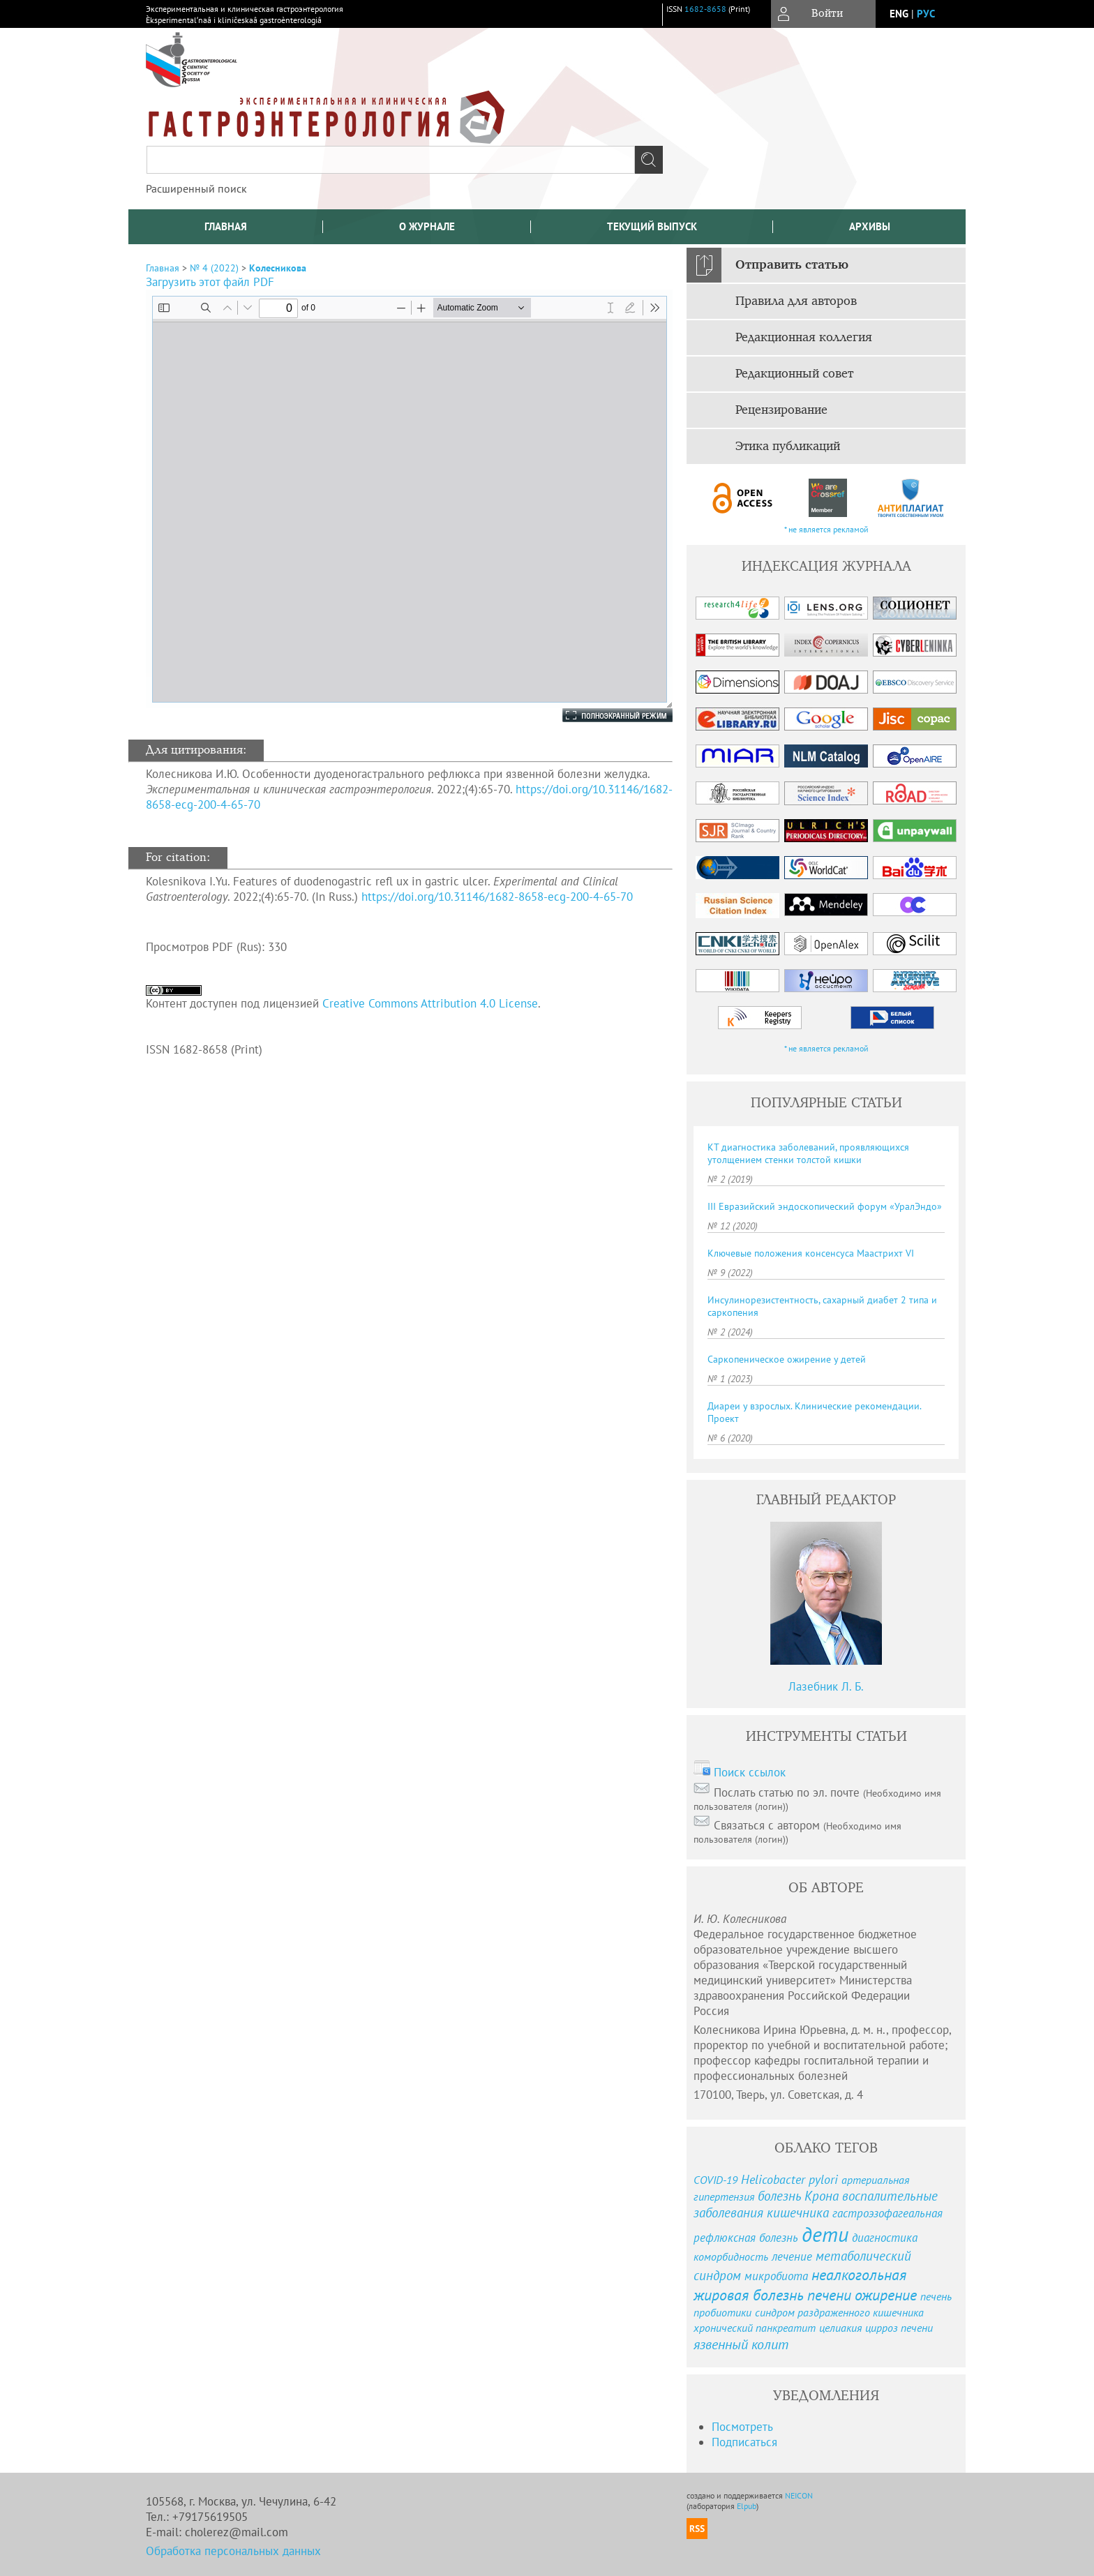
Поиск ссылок (750, 1772)
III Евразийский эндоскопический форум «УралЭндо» (824, 1206)
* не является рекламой (826, 529)
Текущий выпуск (652, 226)
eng (899, 13)
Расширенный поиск (196, 188)
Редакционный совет (794, 374)
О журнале (427, 226)
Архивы (869, 226)
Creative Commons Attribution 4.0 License (430, 1003)
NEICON (799, 2495)
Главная (225, 226)
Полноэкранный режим (603, 715)
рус (926, 13)
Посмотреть (742, 2426)
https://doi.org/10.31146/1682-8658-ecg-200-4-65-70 (497, 896)
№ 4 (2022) (214, 268)
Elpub (746, 2506)
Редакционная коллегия (803, 337)
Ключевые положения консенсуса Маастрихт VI (810, 1253)
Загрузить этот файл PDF (210, 282)
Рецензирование (781, 410)
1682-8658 (705, 8)
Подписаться (744, 2442)
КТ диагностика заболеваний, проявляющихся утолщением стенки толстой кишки (808, 1153)
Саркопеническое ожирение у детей (786, 1359)
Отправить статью (791, 265)
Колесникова (277, 268)
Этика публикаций (787, 446)
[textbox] (391, 160)
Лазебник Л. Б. (826, 1686)
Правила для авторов (796, 301)
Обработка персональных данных (233, 2551)
